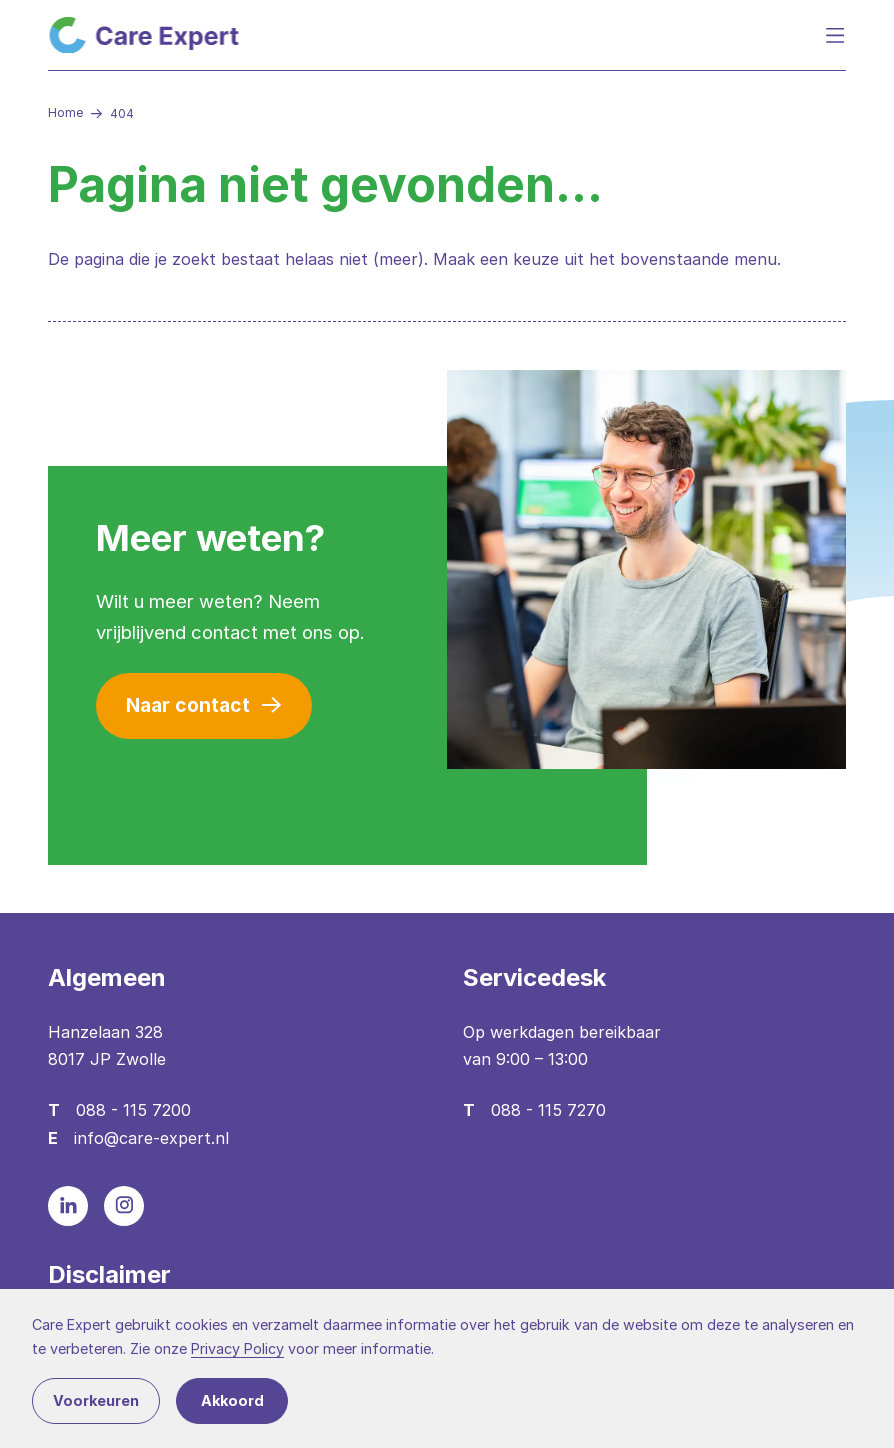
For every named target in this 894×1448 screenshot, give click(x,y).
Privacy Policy (237, 1348)
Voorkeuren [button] (96, 1400)
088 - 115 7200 (133, 1110)
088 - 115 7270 (548, 1110)
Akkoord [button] (232, 1400)
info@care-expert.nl (151, 1138)
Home (65, 112)
